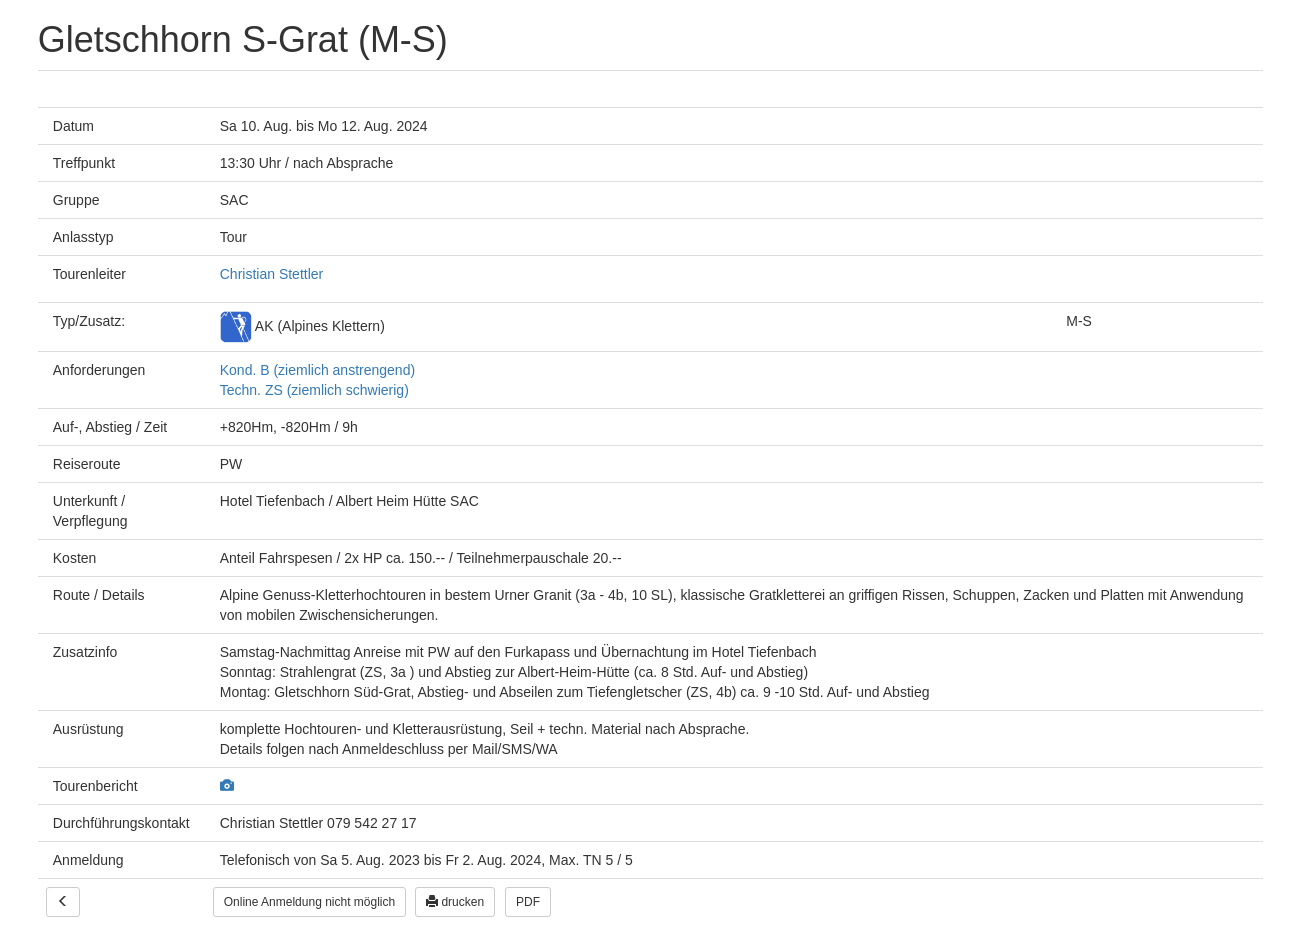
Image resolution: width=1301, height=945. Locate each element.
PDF (528, 902)
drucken (455, 902)
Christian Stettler (271, 274)
